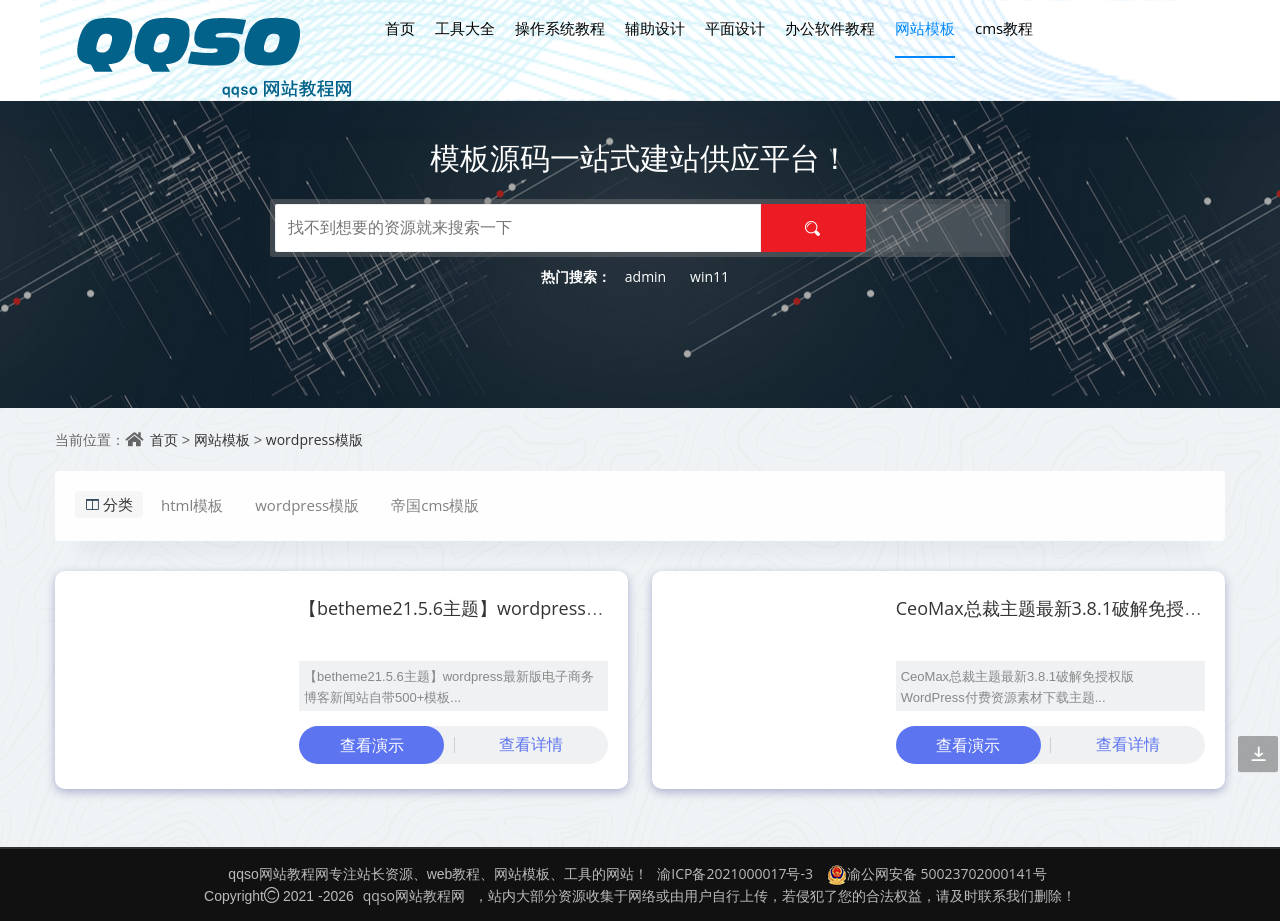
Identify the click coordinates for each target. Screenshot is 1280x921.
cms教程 (1004, 28)
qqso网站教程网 (414, 895)
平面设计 (735, 28)
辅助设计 (655, 28)
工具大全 (465, 28)
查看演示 (372, 745)
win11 (709, 276)
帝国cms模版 (435, 505)
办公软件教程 (830, 28)
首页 (400, 28)
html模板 (192, 505)
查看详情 (531, 744)
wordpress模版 (314, 439)
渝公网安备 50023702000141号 (937, 873)
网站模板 (925, 28)
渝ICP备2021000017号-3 (735, 873)
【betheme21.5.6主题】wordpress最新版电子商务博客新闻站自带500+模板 (607, 608)
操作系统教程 (560, 28)
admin (645, 276)
